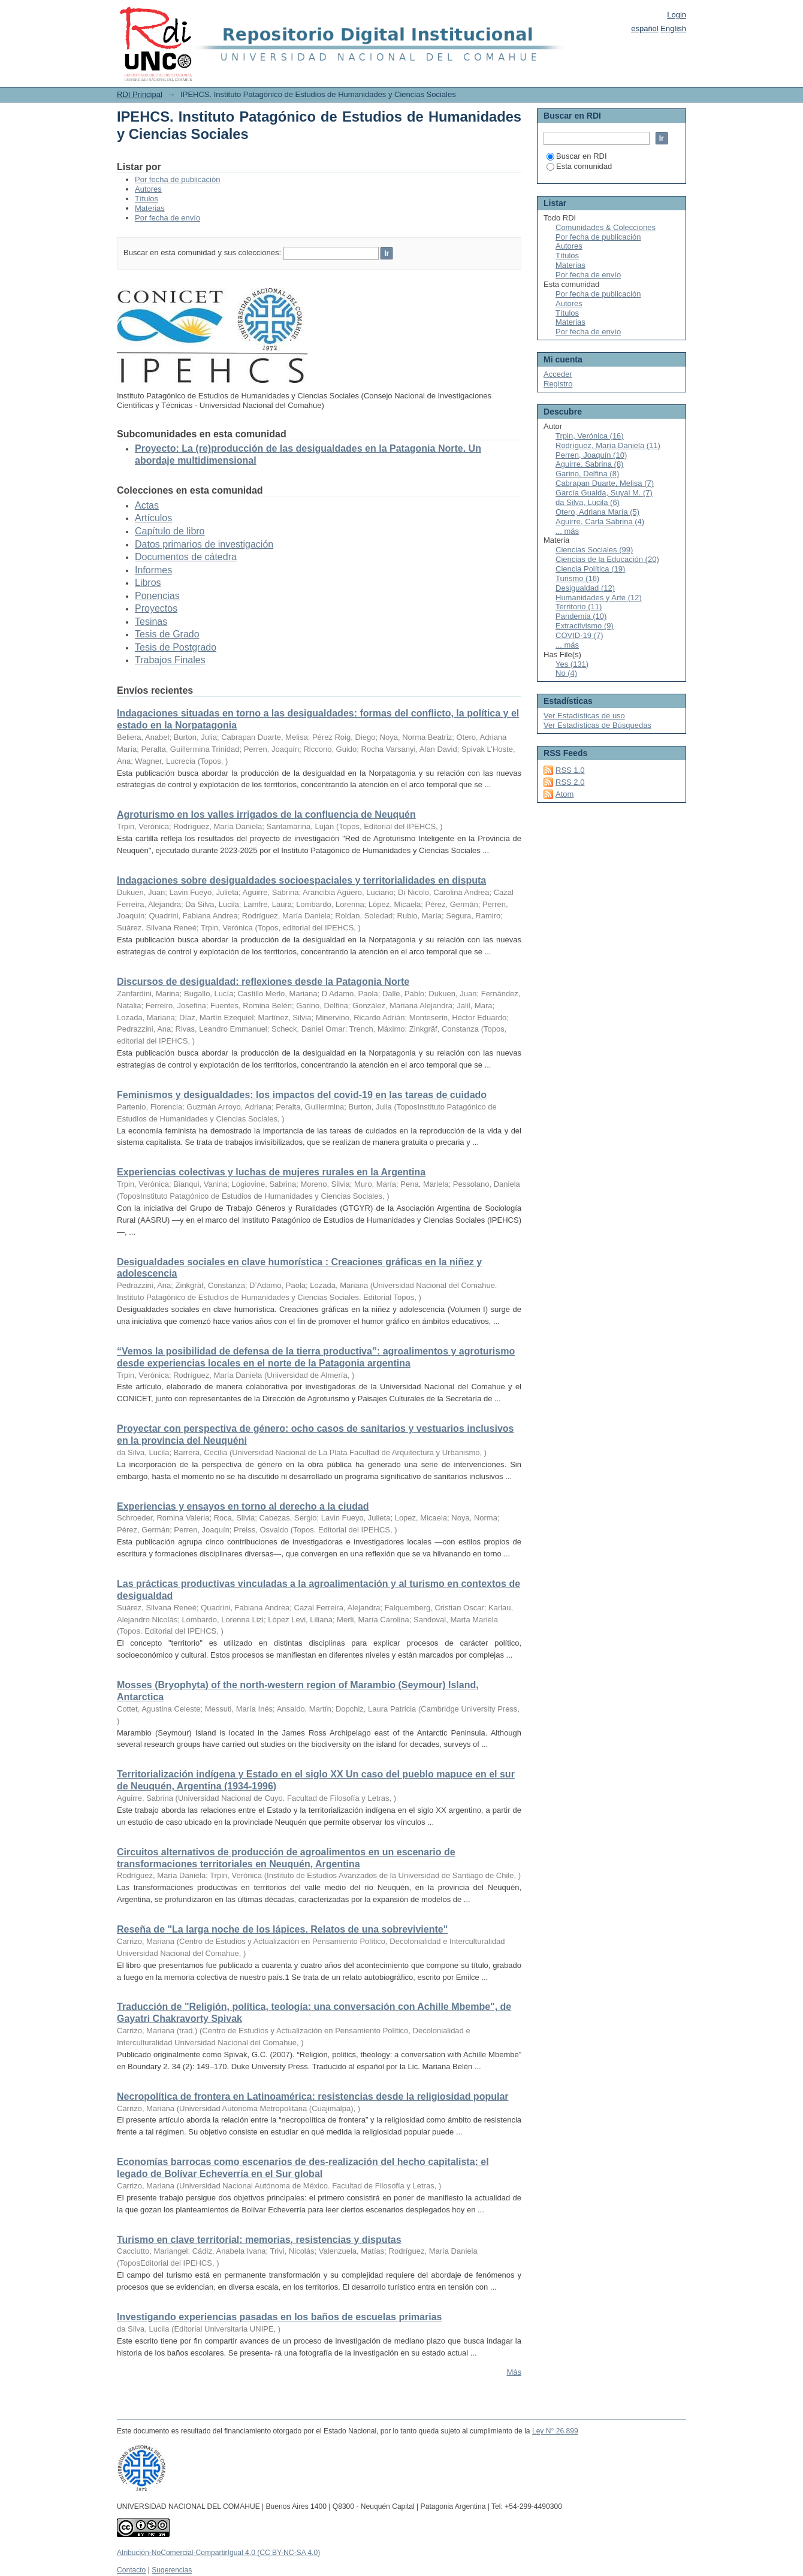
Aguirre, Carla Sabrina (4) (600, 521)
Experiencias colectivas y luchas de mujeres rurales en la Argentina (271, 1172)
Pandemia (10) (581, 616)
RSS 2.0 (570, 782)
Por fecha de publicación (177, 179)
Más (513, 2372)
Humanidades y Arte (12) (599, 597)
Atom (564, 794)
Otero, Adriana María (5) (597, 511)
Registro (558, 383)
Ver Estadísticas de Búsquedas (597, 725)
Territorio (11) (579, 606)
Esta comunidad (579, 166)
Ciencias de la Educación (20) (607, 559)
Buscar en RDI (577, 156)
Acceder (558, 374)
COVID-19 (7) (579, 635)
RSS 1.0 (570, 770)
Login (676, 14)
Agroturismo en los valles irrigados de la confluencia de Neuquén (266, 814)
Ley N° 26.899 (555, 2431)
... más (567, 531)
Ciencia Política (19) (590, 568)
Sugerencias (172, 2570)
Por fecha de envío (167, 217)
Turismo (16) (577, 578)
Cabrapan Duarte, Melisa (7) (605, 483)
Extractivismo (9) (585, 625)
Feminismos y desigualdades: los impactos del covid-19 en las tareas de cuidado (302, 1095)
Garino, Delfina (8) (587, 473)
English (673, 28)
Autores (148, 189)
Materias (150, 208)
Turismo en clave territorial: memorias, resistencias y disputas (259, 2240)
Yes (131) (572, 664)
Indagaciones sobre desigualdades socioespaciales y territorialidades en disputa (301, 880)
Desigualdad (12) (585, 587)
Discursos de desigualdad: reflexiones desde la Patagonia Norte (263, 981)
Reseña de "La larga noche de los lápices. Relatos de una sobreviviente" (282, 1929)
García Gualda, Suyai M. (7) (604, 492)
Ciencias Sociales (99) (594, 549)
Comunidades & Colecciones (606, 227)
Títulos (146, 198)
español (645, 28)
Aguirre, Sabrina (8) (589, 463)
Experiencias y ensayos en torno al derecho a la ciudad (243, 1506)
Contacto (131, 2570)
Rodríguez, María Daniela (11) (608, 445)
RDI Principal (139, 94)
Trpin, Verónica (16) (590, 435)
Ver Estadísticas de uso (584, 715)
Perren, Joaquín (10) (591, 455)
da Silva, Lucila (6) (588, 502)
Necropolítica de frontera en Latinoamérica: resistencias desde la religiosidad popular (313, 2096)
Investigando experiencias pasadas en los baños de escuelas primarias (279, 2317)
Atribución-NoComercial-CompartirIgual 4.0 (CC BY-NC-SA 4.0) (218, 2552)
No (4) (566, 673)
